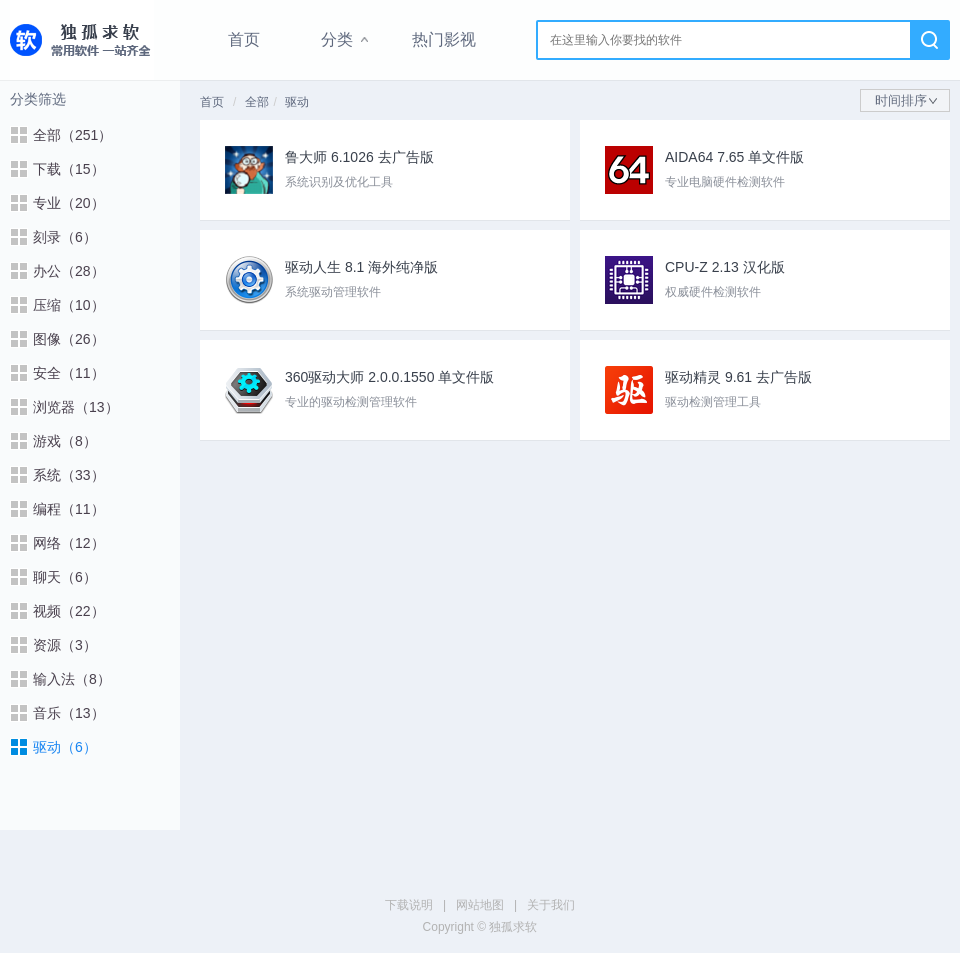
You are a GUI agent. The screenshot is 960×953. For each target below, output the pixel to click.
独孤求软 (82, 40)
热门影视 (444, 39)
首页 (244, 39)
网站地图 (480, 905)
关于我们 (551, 905)
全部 (257, 102)
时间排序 (906, 100)
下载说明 (409, 905)
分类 (337, 39)
